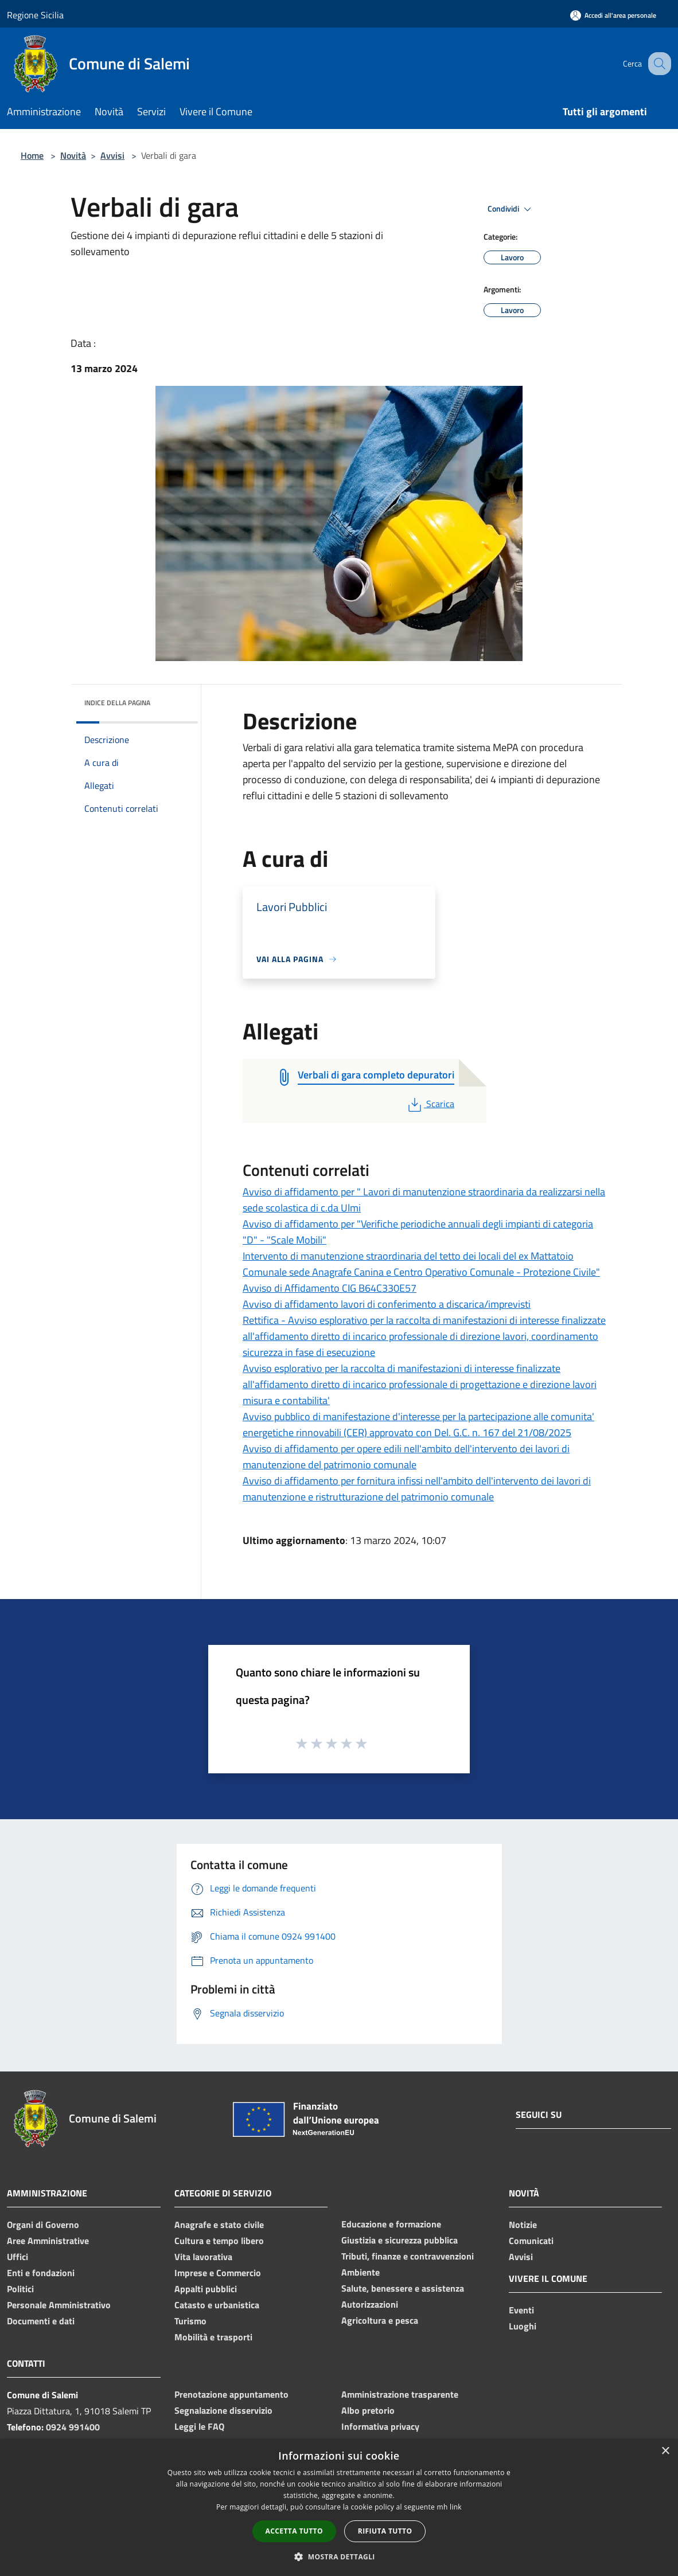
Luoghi (522, 2326)
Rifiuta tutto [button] (385, 2531)
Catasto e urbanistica (216, 2305)
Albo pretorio (368, 2410)
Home (32, 155)
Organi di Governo (43, 2224)
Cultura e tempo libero (219, 2240)
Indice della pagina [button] (117, 702)
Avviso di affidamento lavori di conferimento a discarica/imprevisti (387, 1304)
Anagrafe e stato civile (219, 2224)
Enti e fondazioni (41, 2273)
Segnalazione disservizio (223, 2410)
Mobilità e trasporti (213, 2337)
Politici (20, 2289)
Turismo (190, 2321)
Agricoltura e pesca (379, 2320)
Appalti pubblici (205, 2289)
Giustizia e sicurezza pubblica (399, 2240)
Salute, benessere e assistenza (402, 2288)
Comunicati (531, 2240)
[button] (339, 2556)
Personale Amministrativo (59, 2305)
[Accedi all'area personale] (613, 15)
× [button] (665, 2451)
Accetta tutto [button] (294, 2531)
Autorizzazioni (369, 2304)
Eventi (521, 2310)
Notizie (523, 2224)
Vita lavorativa (203, 2257)
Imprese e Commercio (217, 2273)
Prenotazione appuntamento (231, 2394)
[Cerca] (657, 63)
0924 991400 (73, 2427)
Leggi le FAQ (199, 2426)
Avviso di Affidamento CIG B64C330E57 (329, 1288)
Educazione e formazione (391, 2224)
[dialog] (339, 2507)
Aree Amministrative (48, 2240)
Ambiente (360, 2272)
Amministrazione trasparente (399, 2394)
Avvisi (112, 155)
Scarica (430, 1104)
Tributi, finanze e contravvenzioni (407, 2256)
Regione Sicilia (35, 15)
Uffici (17, 2257)
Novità (73, 155)
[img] (173, 700)
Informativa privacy (380, 2426)
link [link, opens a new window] (456, 2507)
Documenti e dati (41, 2321)
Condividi (511, 209)
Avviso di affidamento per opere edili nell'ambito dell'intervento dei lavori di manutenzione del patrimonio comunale (406, 1456)
